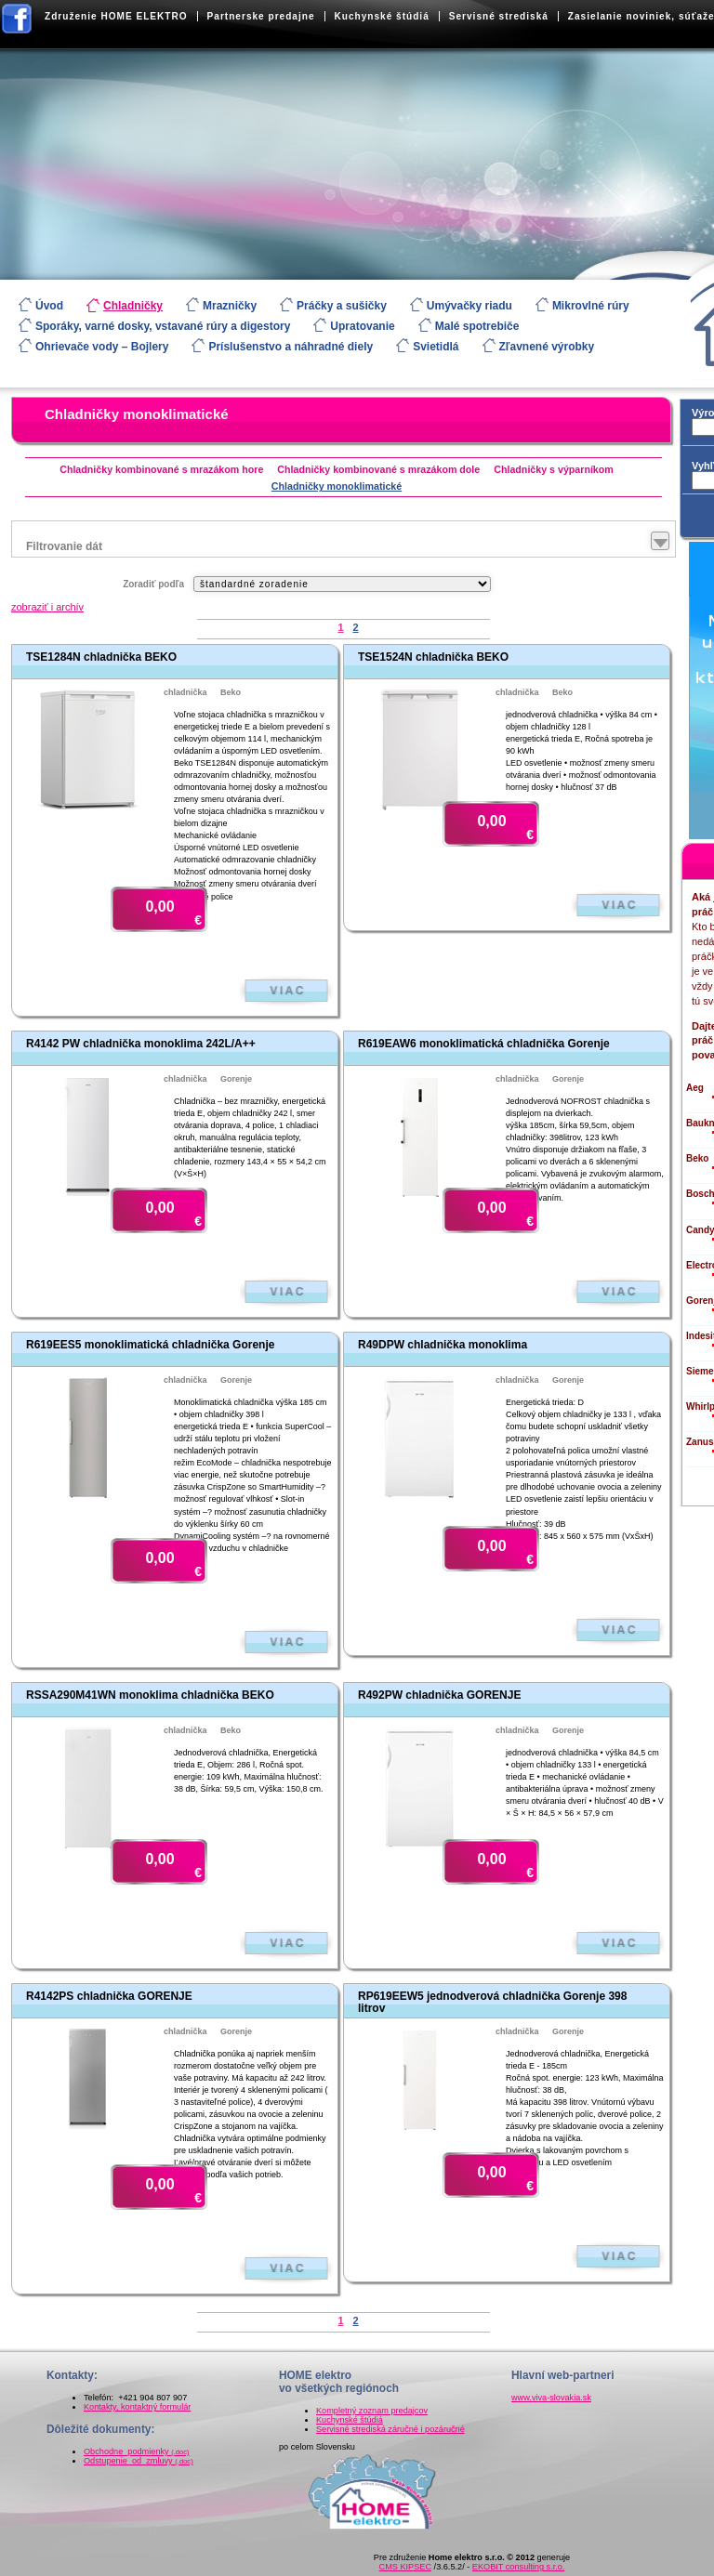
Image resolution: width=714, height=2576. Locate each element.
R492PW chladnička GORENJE (439, 1695)
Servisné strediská (499, 16)
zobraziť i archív (47, 606)
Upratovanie (362, 326)
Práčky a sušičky (342, 305)
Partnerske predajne (261, 16)
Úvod (49, 305)
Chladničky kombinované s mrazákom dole (378, 469)
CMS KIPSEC (405, 2566)
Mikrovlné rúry (590, 305)
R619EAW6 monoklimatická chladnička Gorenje (484, 1043)
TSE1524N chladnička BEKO (433, 657)
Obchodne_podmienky (137, 2451)
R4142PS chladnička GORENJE (109, 1996)
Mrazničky (230, 305)
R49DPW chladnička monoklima (442, 1344)
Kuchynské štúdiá (382, 16)
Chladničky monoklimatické (137, 414)
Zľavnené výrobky (547, 346)
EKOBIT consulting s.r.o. (518, 2566)
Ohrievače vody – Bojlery (101, 346)
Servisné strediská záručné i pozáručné (390, 2429)
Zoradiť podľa (153, 584)
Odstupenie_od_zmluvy (138, 2460)
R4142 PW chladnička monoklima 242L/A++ (141, 1043)
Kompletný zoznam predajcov (372, 2410)
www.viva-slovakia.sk (551, 2397)
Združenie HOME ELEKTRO (116, 16)
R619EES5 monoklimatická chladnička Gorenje (150, 1344)
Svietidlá (435, 346)
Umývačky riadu (469, 305)
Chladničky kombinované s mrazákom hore (161, 469)
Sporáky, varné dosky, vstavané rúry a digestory (162, 326)
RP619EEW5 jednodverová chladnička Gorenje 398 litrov (492, 2002)
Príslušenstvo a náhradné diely (290, 346)
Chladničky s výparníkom (554, 469)
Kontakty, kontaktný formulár (137, 2407)
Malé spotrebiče (477, 326)
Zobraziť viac (286, 991)
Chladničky (133, 305)
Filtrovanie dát (64, 546)
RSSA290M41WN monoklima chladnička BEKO (150, 1695)
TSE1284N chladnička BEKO (101, 657)
